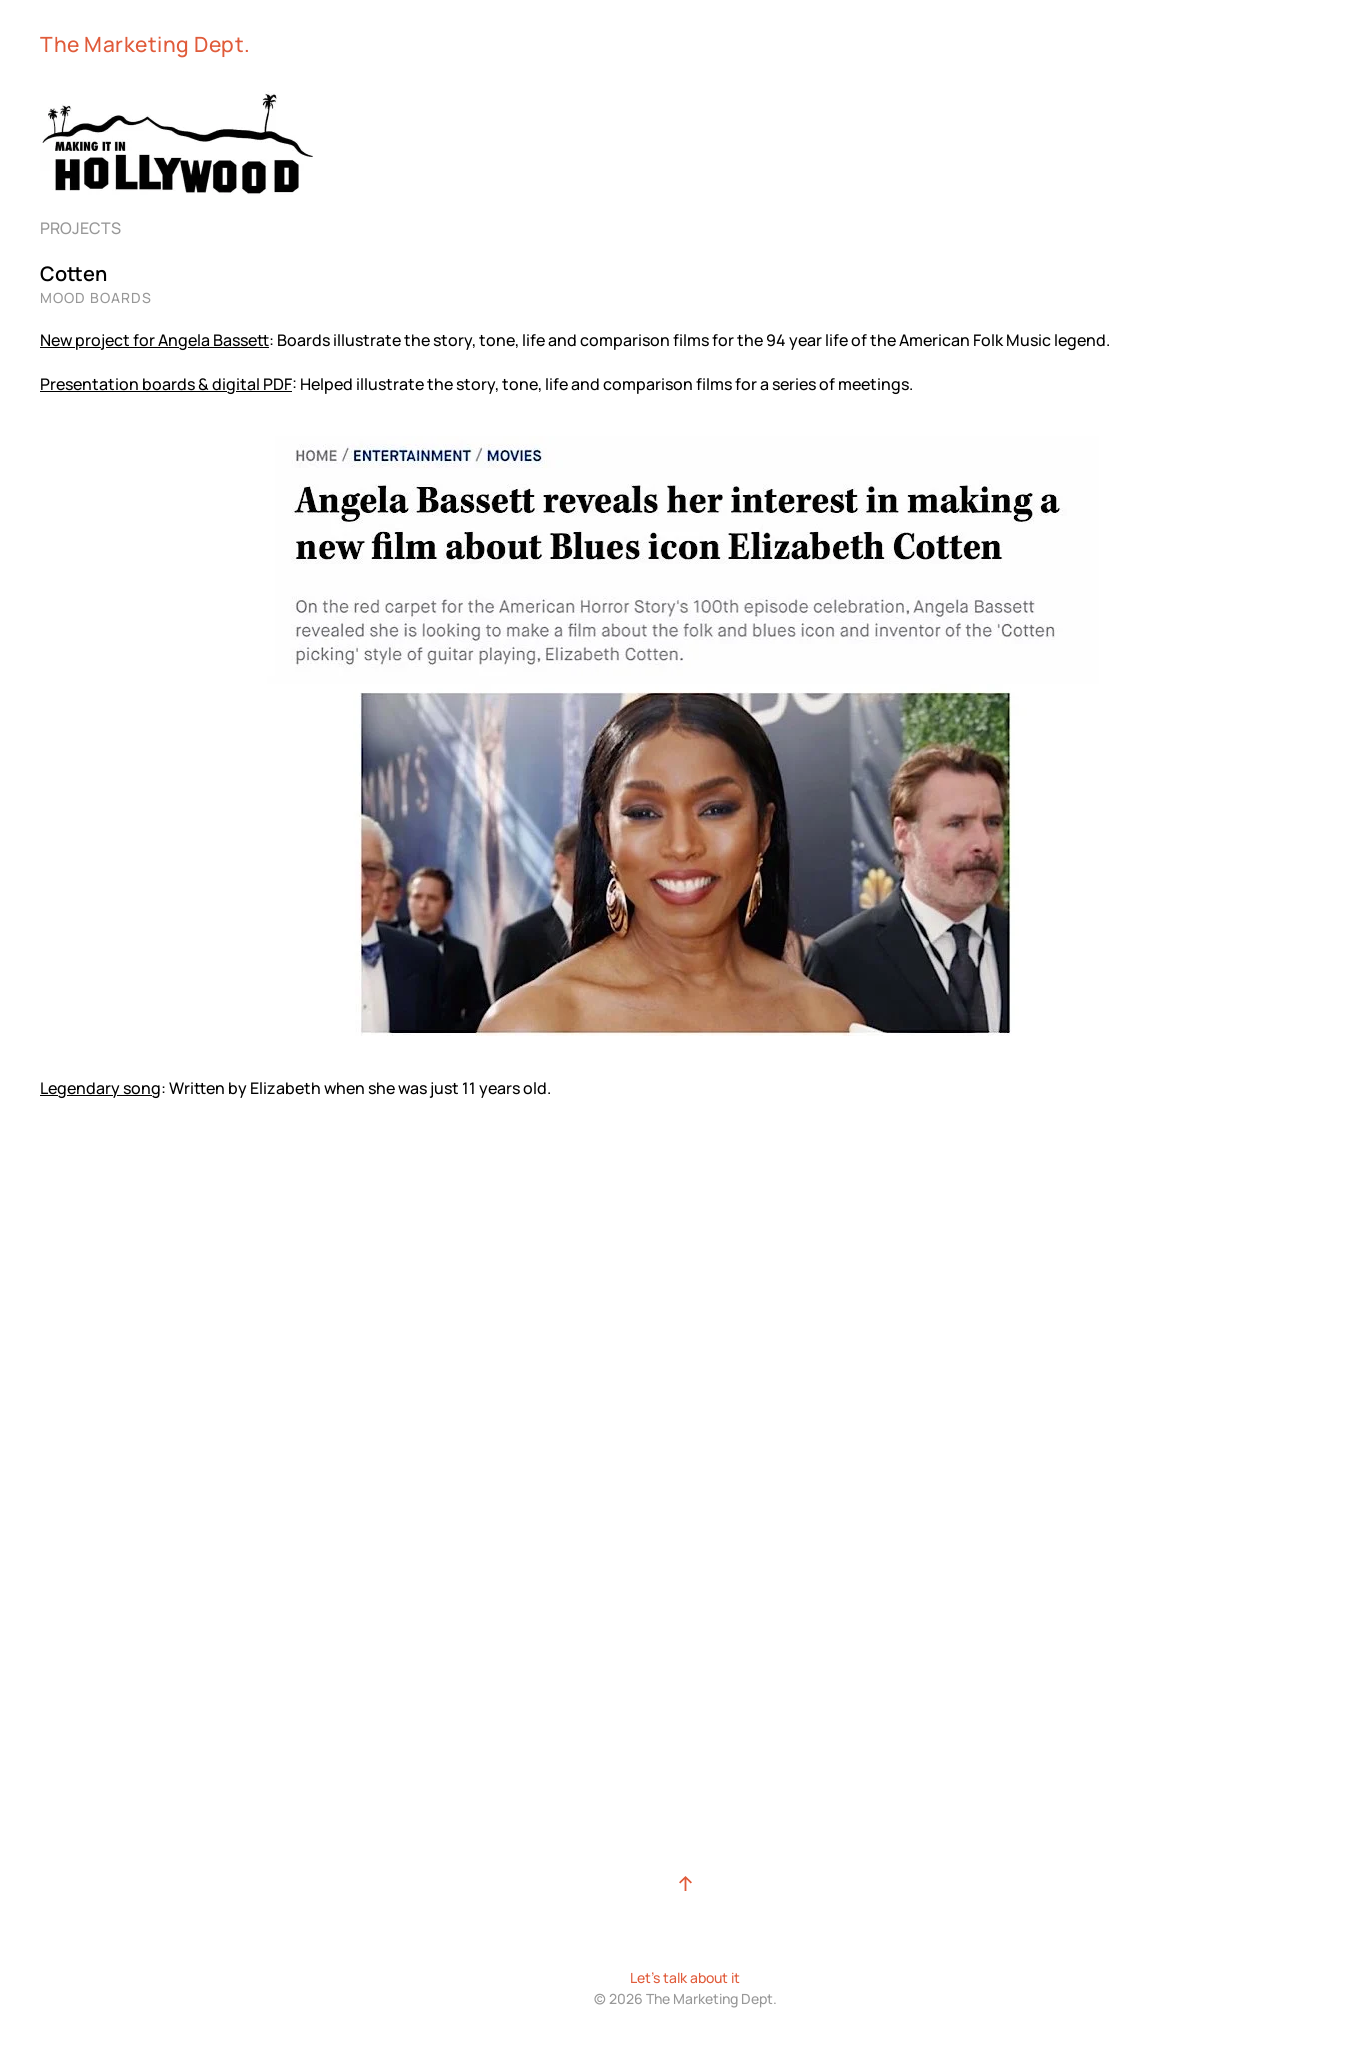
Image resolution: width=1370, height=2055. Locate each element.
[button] (685, 1883)
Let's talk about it (685, 1977)
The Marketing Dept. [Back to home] (145, 44)
